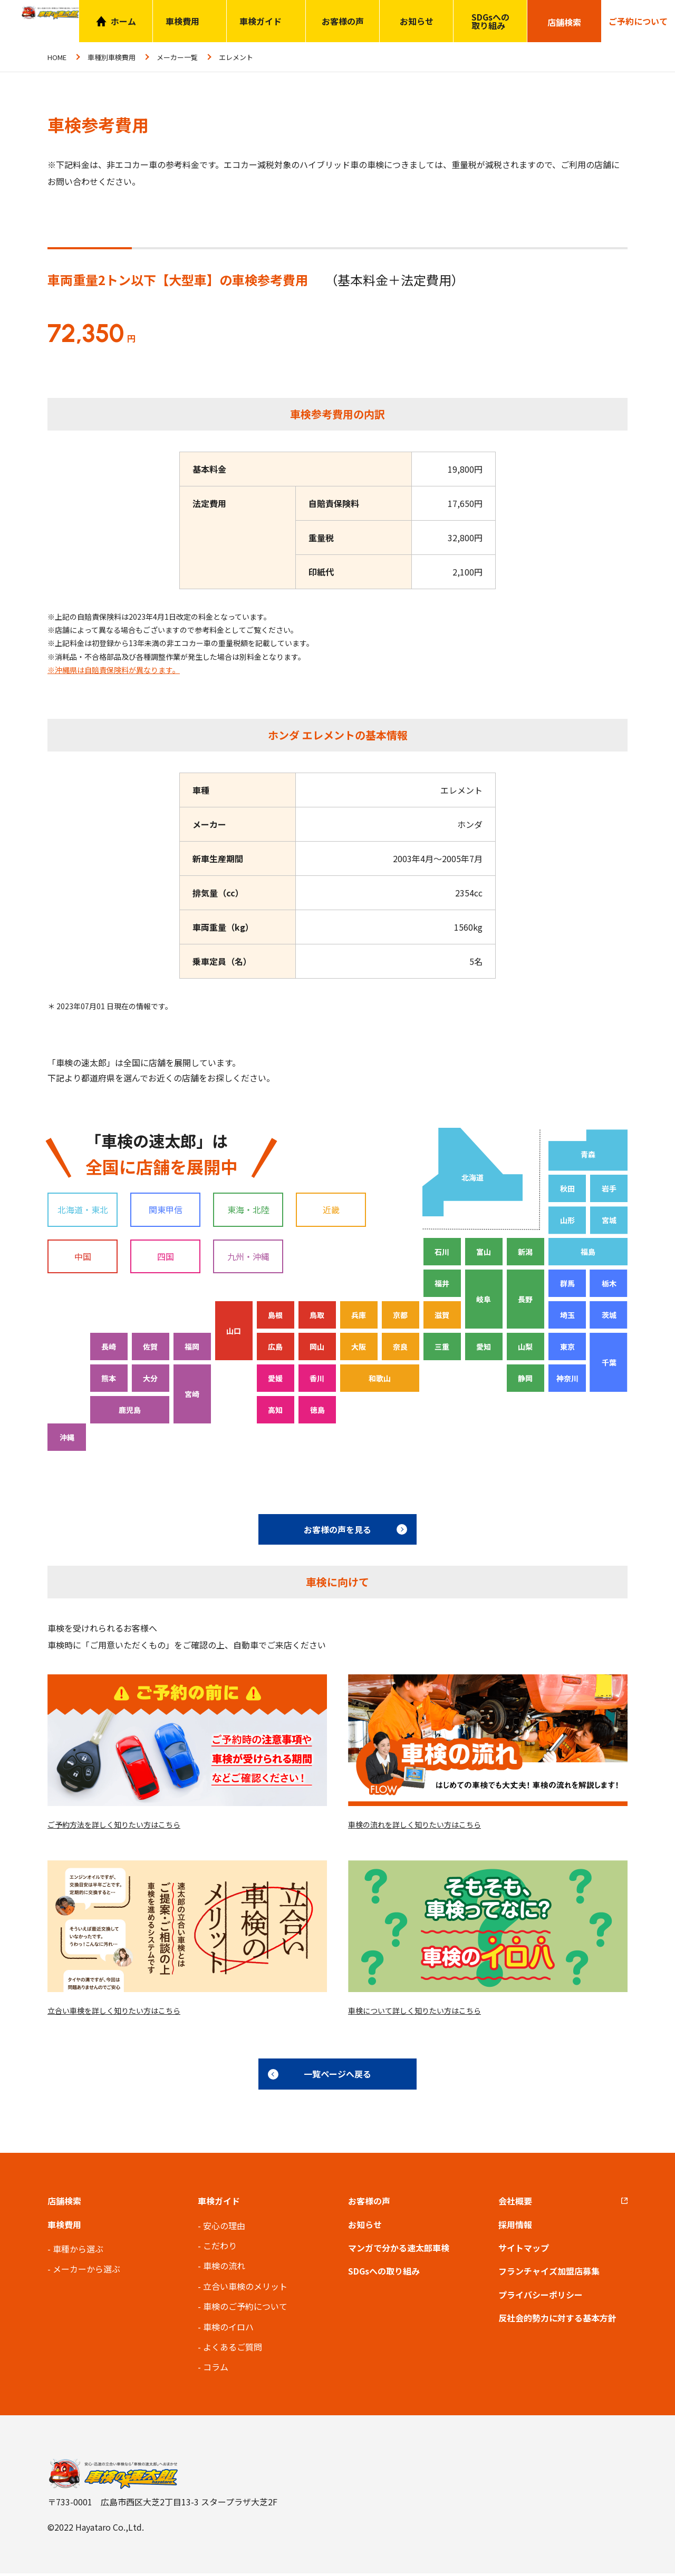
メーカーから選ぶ (86, 2272)
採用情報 (515, 2227)
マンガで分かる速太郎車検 (398, 2250)
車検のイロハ (228, 2329)
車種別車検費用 (112, 57)
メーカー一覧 (177, 57)
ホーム (123, 21)
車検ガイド (260, 21)
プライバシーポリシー (540, 2297)
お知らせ (416, 21)
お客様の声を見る (337, 1529)
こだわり (220, 2248)
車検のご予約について (245, 2309)
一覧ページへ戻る (337, 2077)
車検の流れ (224, 2269)
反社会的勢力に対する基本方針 (557, 2321)
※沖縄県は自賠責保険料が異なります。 (113, 670)
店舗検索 (64, 2204)
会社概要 (515, 2204)
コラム (215, 2370)
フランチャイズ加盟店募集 (549, 2274)
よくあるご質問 (232, 2349)
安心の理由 (224, 2228)
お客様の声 (343, 21)
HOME (56, 57)
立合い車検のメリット (245, 2289)
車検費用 (64, 2227)
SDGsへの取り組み (490, 21)
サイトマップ (523, 2250)
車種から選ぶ (78, 2251)
